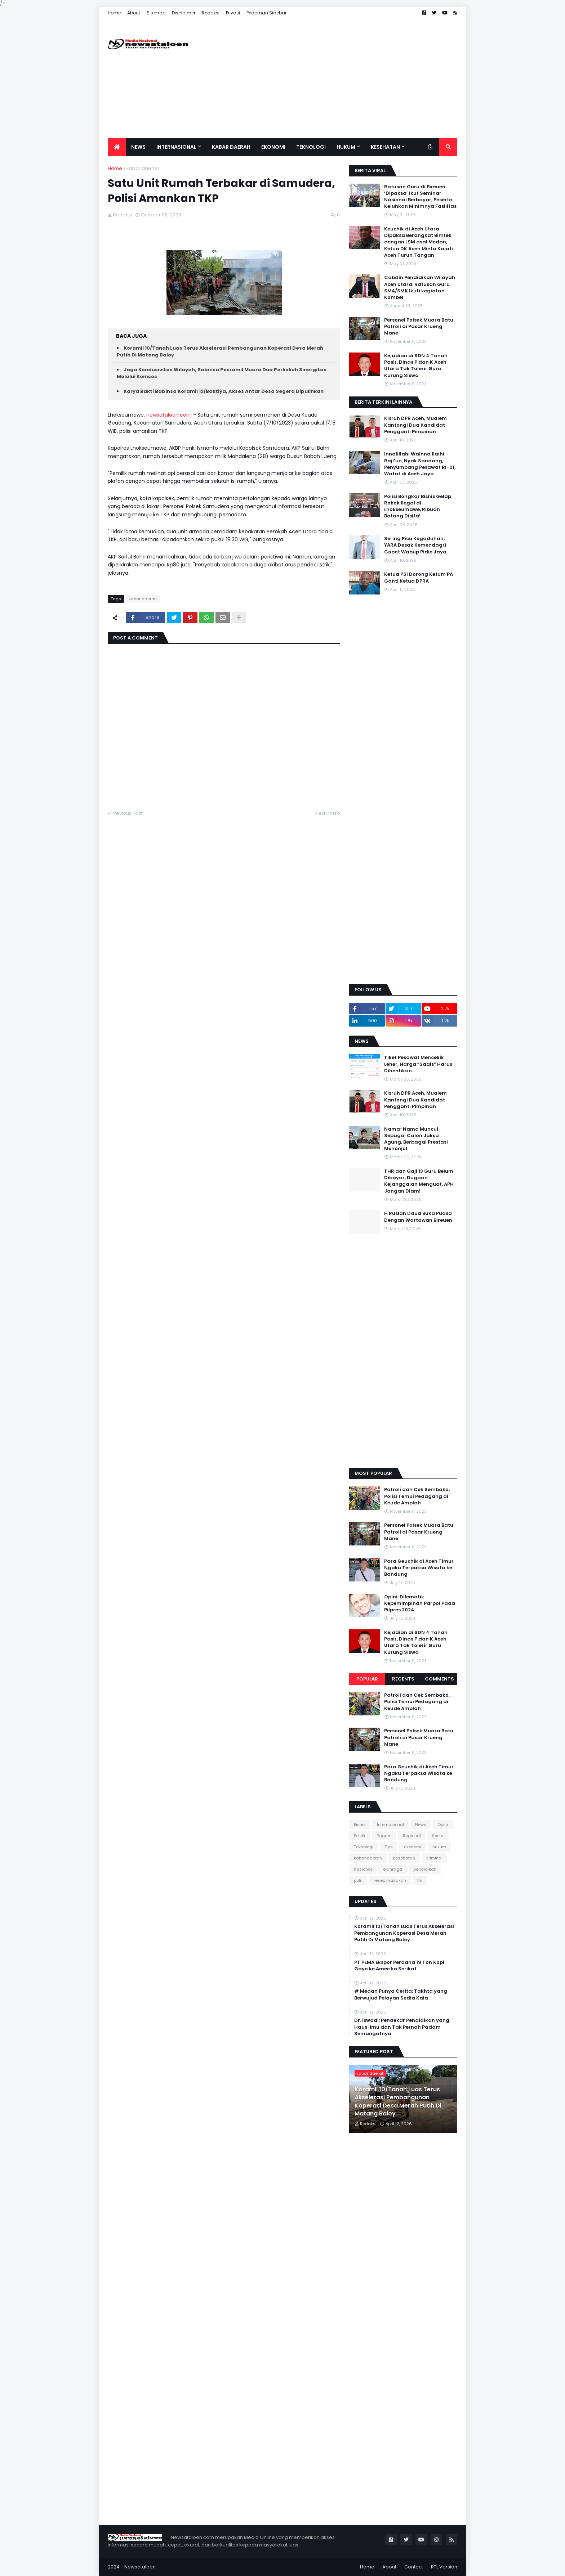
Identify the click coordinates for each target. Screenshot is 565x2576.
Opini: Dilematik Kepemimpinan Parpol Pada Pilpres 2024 (419, 1603)
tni (419, 1880)
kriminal (434, 1858)
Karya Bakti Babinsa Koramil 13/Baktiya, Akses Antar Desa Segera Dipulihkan (224, 391)
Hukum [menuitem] (346, 147)
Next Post (326, 813)
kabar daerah (142, 168)
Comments (439, 1678)
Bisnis (360, 1824)
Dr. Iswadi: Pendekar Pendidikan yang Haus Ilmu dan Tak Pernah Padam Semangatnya (401, 2027)
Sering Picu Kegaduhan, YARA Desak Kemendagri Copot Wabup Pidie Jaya (415, 545)
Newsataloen (140, 2566)
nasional (363, 1869)
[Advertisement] (326, 78)
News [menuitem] (138, 147)
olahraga (392, 1869)
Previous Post (127, 813)
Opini (442, 1824)
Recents (403, 1678)
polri (358, 1880)
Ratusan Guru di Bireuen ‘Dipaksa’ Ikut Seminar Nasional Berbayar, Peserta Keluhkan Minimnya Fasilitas (420, 197)
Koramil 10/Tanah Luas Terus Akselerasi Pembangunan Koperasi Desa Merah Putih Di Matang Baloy (404, 1933)
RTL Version (444, 2566)
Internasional (390, 1824)
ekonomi (412, 1847)
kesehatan (404, 1858)
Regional (412, 1836)
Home (114, 13)
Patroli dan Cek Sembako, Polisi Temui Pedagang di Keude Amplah (417, 1496)
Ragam (384, 1836)
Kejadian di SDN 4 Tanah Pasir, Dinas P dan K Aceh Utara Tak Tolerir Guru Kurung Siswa (416, 366)
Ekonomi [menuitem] (273, 147)
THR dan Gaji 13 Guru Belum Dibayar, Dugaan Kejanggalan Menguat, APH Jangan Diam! (419, 1181)
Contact (413, 2566)
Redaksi (210, 13)
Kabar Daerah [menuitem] (231, 147)
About (133, 13)
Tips (388, 1847)
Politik (359, 1836)
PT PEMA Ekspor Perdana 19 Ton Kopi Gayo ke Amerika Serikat (399, 1965)
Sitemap (156, 13)
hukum (439, 1847)
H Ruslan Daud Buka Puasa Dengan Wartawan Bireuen (418, 1216)
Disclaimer (183, 13)
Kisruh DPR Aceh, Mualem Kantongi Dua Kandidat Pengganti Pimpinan (415, 425)
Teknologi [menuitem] (311, 147)
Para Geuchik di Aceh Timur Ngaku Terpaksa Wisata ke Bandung (419, 1568)
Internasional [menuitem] (176, 147)
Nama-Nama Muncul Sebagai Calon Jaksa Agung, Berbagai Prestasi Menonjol (416, 1139)
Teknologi (363, 1847)
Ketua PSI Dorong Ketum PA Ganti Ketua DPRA (418, 577)
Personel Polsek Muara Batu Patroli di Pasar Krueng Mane (418, 326)
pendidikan (424, 1869)
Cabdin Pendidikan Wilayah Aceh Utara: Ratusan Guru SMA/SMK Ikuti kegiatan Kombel (419, 287)
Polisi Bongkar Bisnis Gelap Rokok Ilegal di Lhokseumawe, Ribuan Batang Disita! (417, 506)
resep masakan (390, 1880)
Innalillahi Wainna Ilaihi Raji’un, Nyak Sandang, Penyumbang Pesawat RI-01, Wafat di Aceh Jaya (419, 464)
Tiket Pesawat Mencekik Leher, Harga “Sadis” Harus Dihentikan (418, 1064)
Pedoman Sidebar (266, 13)
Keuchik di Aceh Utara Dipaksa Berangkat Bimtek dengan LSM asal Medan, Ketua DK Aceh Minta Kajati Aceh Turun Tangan (418, 242)
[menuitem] (117, 147)
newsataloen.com (169, 414)
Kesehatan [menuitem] (385, 147)
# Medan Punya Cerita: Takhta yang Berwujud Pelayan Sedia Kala (400, 1994)
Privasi (233, 13)
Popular (367, 1678)
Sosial (438, 1836)
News (420, 1824)
